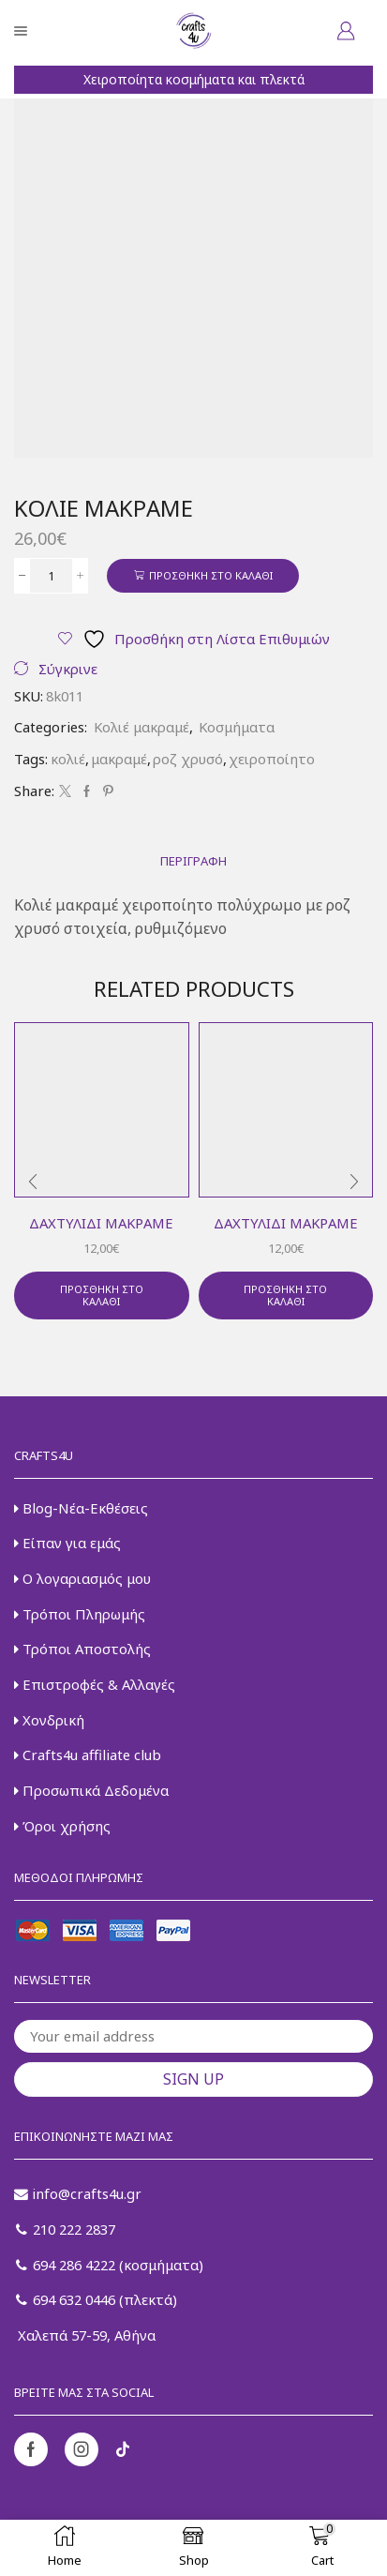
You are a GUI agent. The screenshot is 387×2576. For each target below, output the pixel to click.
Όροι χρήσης (62, 1825)
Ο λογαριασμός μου (82, 1578)
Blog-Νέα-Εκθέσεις (81, 1508)
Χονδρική (49, 1719)
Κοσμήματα (237, 726)
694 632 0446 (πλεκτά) (96, 2299)
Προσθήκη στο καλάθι (211, 575)
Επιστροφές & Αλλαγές (94, 1684)
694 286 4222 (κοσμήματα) (109, 2264)
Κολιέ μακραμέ (141, 726)
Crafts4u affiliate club (87, 1754)
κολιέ (68, 758)
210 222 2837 (65, 2229)
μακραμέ (119, 758)
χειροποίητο (272, 758)
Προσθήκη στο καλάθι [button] (101, 1295)
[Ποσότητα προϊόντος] (51, 576)
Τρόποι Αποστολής (82, 1648)
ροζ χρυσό (188, 758)
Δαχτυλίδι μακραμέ (101, 1222)
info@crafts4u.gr (77, 2193)
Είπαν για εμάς (67, 1542)
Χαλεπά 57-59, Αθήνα (85, 2335)
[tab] (193, 861)
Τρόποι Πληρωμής (79, 1613)
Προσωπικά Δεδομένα (91, 1790)
